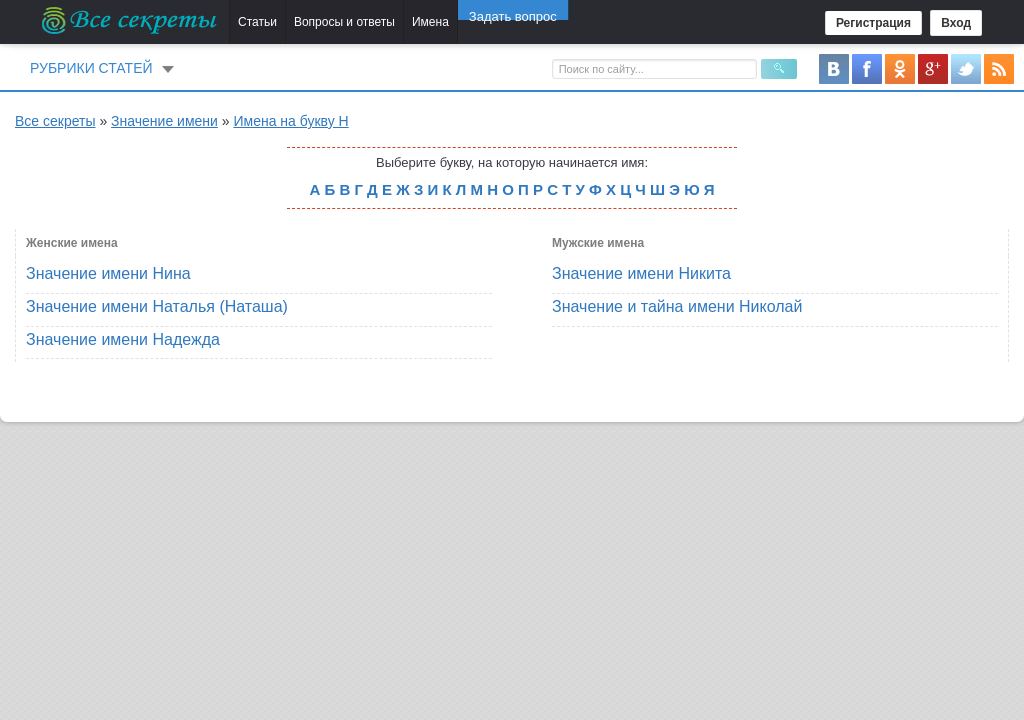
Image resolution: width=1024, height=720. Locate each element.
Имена (430, 22)
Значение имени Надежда (123, 339)
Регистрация (873, 23)
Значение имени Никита (641, 273)
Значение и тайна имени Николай (677, 306)
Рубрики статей (91, 68)
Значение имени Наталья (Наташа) (157, 306)
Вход (956, 23)
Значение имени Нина (108, 273)
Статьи (257, 22)
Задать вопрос (513, 21)
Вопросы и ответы (344, 22)
